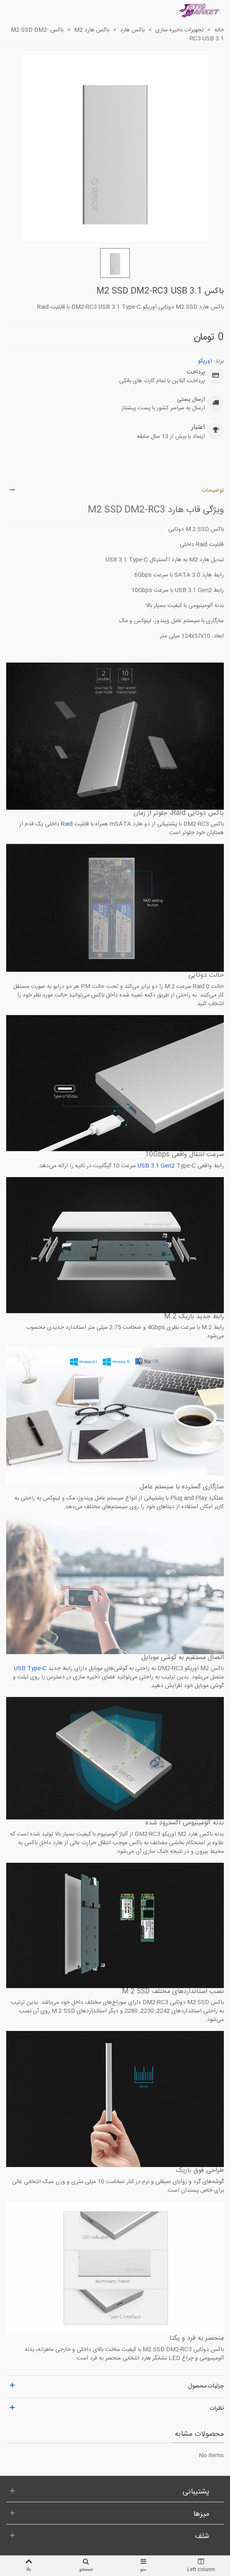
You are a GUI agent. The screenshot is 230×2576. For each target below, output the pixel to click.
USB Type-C (30, 1668)
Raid (67, 824)
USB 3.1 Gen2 (156, 1166)
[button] (115, 491)
